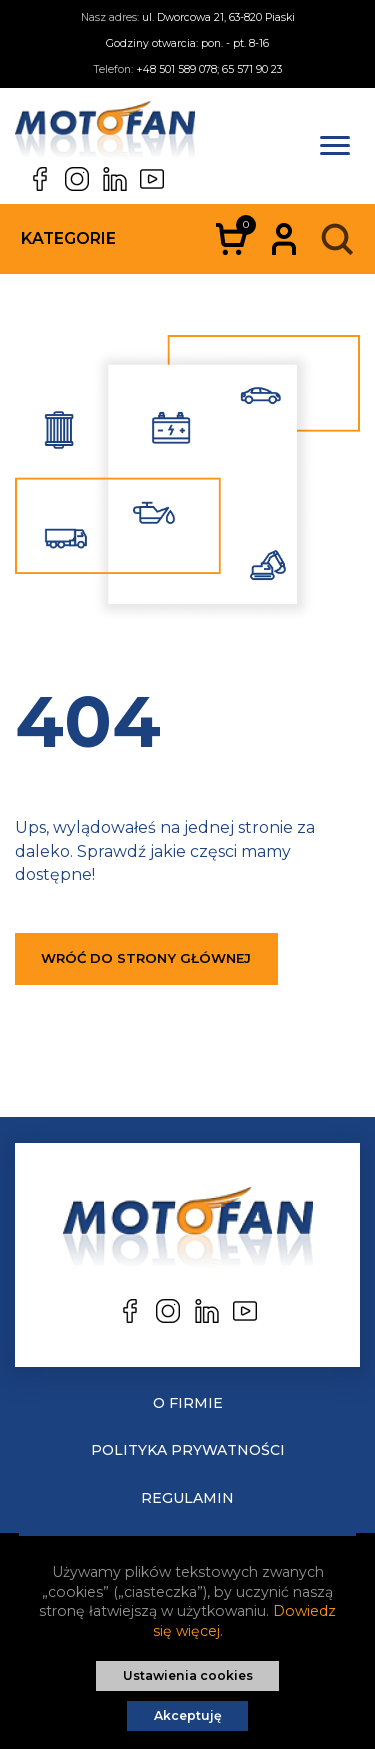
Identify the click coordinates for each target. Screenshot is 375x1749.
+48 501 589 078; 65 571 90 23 (209, 69)
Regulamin (187, 1498)
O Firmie (188, 1403)
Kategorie (68, 238)
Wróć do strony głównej (146, 958)
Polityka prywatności (188, 1450)
